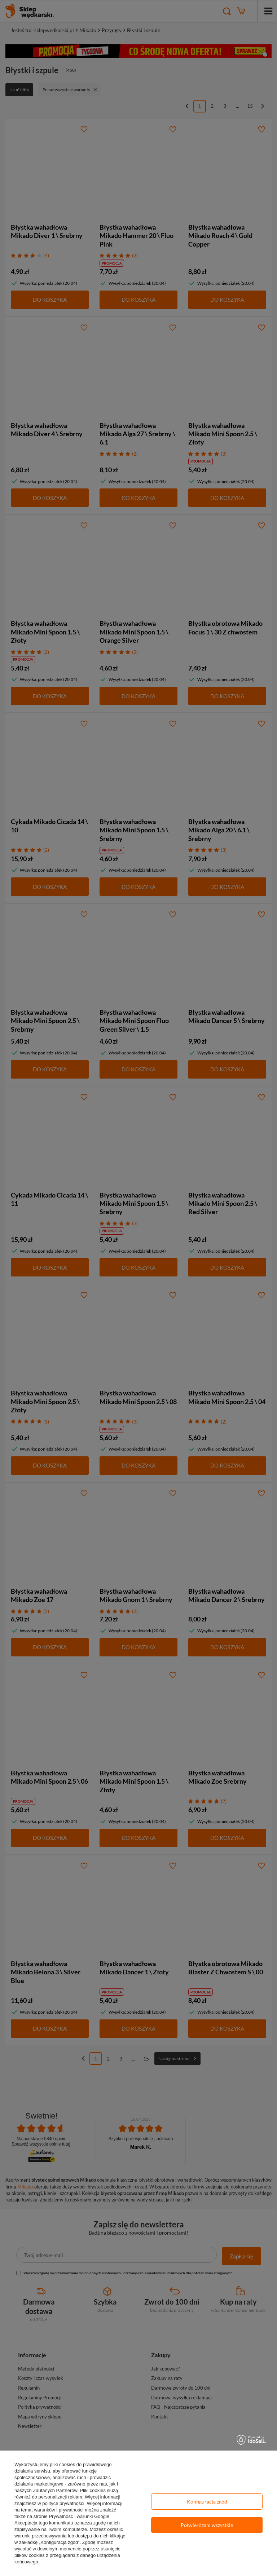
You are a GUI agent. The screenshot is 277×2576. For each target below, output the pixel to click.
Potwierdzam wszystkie (207, 2525)
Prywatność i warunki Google (79, 2516)
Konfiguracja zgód (207, 2501)
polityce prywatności (63, 2503)
